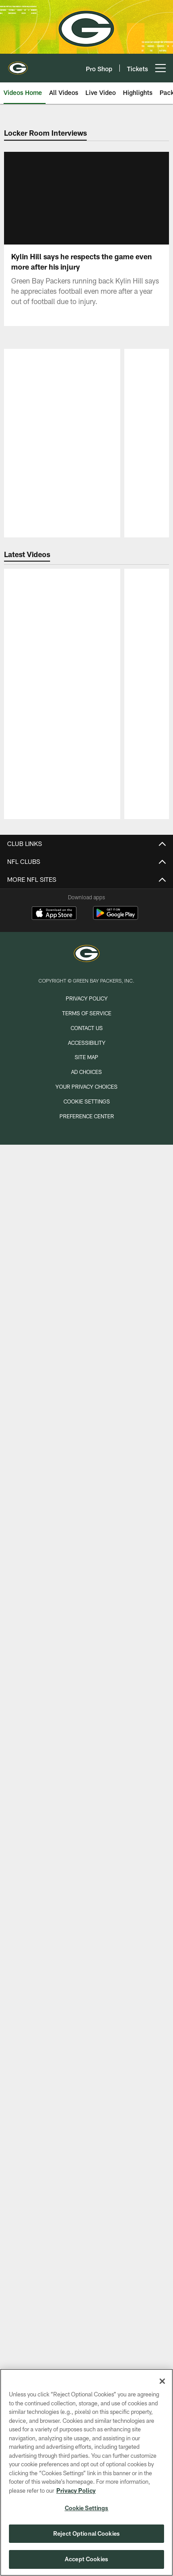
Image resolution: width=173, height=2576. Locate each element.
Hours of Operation (86, 1666)
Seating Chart (86, 2087)
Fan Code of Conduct (86, 2103)
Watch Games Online (87, 1555)
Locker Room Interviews (87, 1491)
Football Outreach (86, 1968)
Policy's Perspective (86, 1340)
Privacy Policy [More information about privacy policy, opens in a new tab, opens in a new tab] (76, 2490)
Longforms (86, 1324)
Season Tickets (86, 2190)
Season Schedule (86, 1849)
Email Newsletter (87, 1404)
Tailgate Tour (86, 1920)
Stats (86, 1237)
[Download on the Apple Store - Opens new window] (54, 2327)
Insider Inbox (86, 1292)
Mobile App (86, 1388)
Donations (86, 1952)
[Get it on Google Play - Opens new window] (115, 2331)
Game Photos (86, 1594)
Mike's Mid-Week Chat (87, 1356)
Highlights (87, 1443)
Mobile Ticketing (86, 2222)
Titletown (86, 1793)
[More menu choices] (160, 68)
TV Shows (86, 1539)
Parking (86, 1682)
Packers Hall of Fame (87, 1713)
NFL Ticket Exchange (86, 2254)
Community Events (86, 1936)
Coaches (87, 1189)
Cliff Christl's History (86, 1308)
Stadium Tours (87, 1697)
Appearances (87, 1904)
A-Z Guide (86, 1634)
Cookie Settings (87, 2508)
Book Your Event (86, 1730)
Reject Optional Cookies (86, 2533)
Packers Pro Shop (87, 1761)
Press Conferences (86, 1507)
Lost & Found (86, 1809)
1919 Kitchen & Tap (87, 1777)
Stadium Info (86, 1650)
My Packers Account (86, 2174)
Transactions (86, 1205)
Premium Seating (86, 2206)
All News (87, 1372)
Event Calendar (86, 1864)
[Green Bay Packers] (86, 2368)
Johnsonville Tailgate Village (86, 2119)
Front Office (86, 1253)
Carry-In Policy (86, 2071)
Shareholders (86, 2000)
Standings (87, 1221)
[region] (86, 2472)
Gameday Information (86, 2039)
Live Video (86, 1475)
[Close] (162, 2381)
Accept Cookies (86, 2559)
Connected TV (86, 1459)
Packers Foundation (86, 1984)
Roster (87, 1173)
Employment (86, 1745)
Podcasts (86, 1523)
